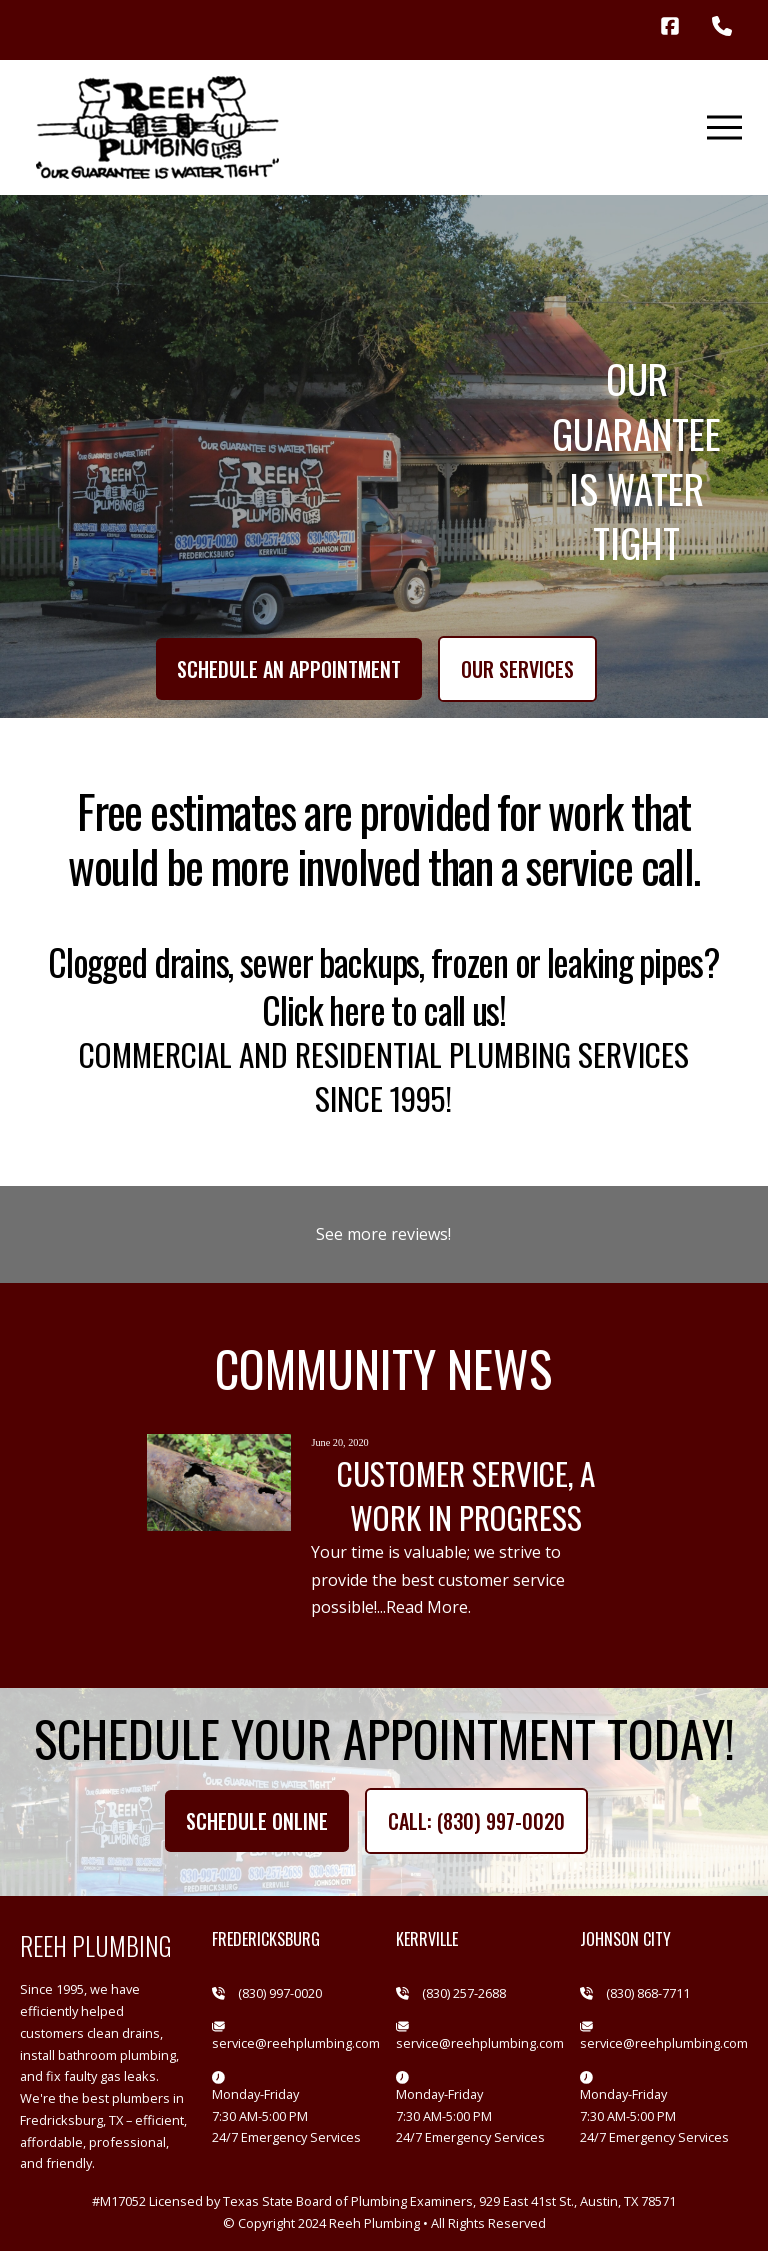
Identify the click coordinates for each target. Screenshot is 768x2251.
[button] (724, 128)
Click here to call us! (384, 1009)
